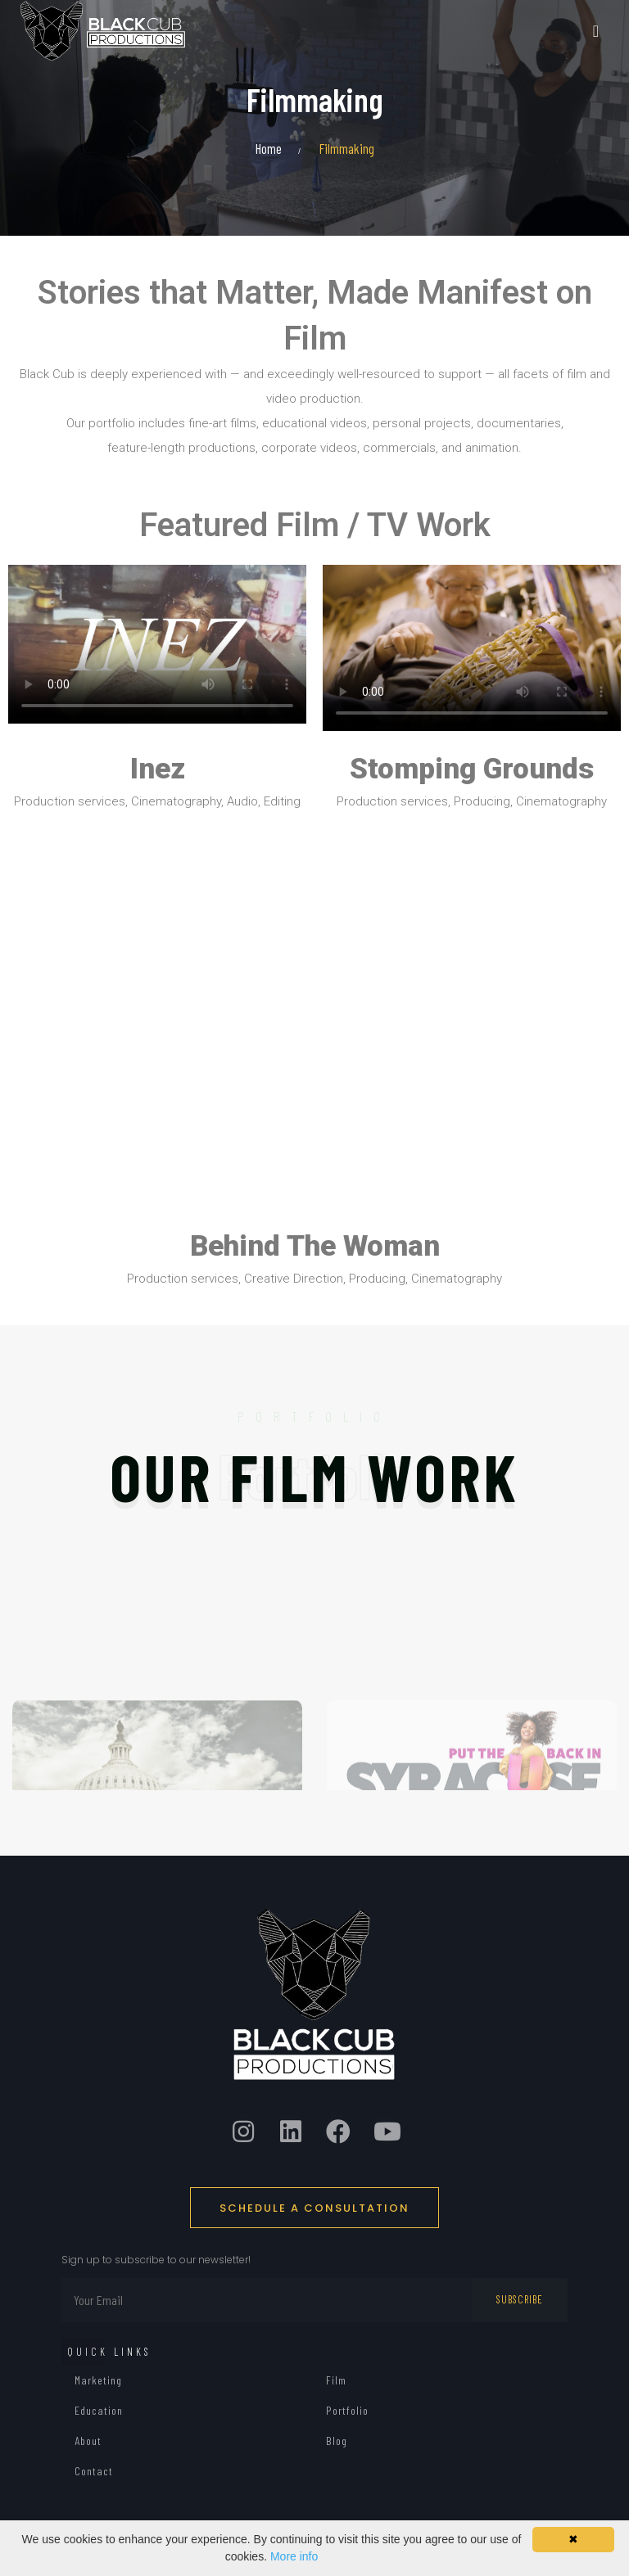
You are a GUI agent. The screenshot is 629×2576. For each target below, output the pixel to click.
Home (269, 148)
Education (99, 2410)
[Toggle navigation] (595, 31)
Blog (336, 2440)
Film (336, 2380)
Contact (94, 2471)
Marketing (98, 2380)
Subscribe (519, 2299)
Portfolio (347, 2410)
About (88, 2440)
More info (294, 2556)
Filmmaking (346, 148)
